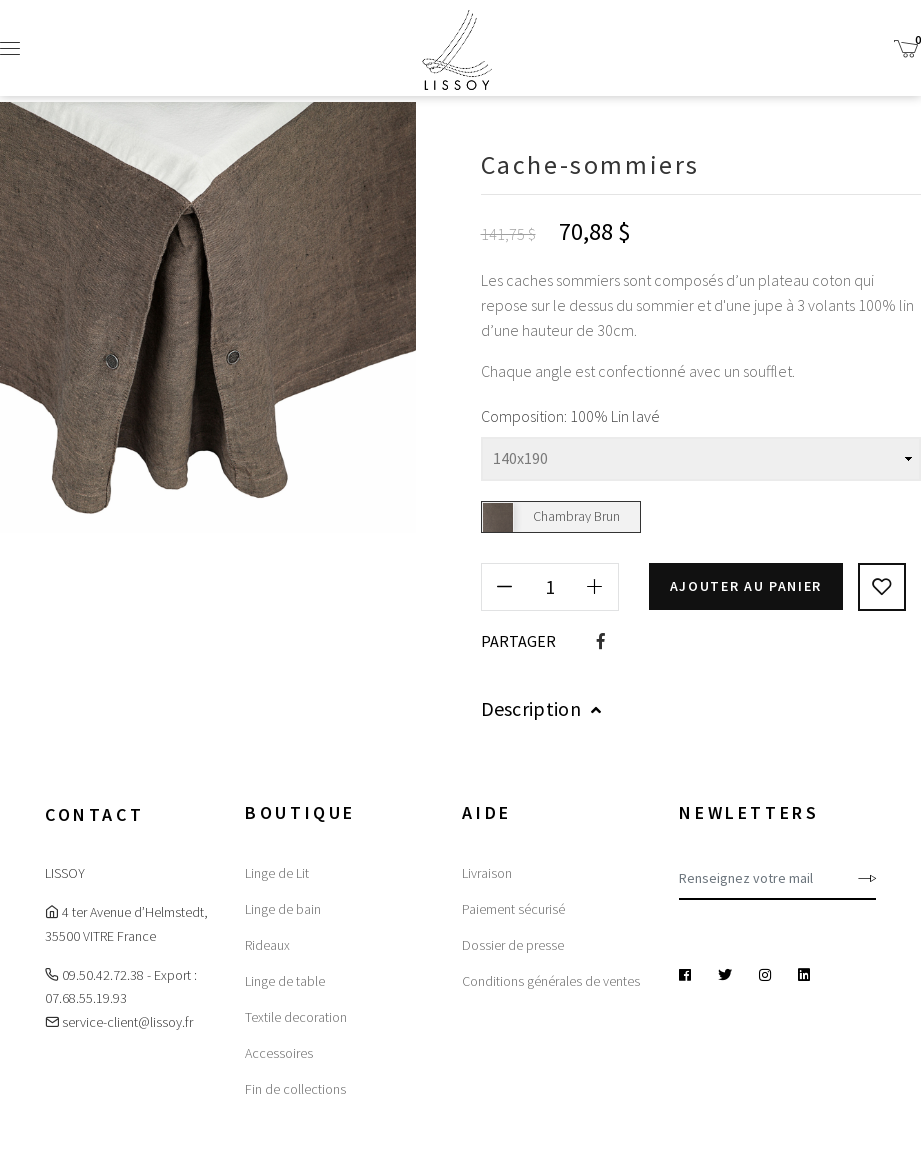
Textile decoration (296, 1017)
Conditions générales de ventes (551, 981)
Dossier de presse (513, 945)
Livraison (487, 873)
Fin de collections (295, 1089)
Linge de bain (283, 909)
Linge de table (285, 981)
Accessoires (279, 1053)
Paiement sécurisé (513, 909)
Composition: (524, 416)
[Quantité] (550, 587)
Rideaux (267, 945)
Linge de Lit (277, 873)
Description (541, 708)
